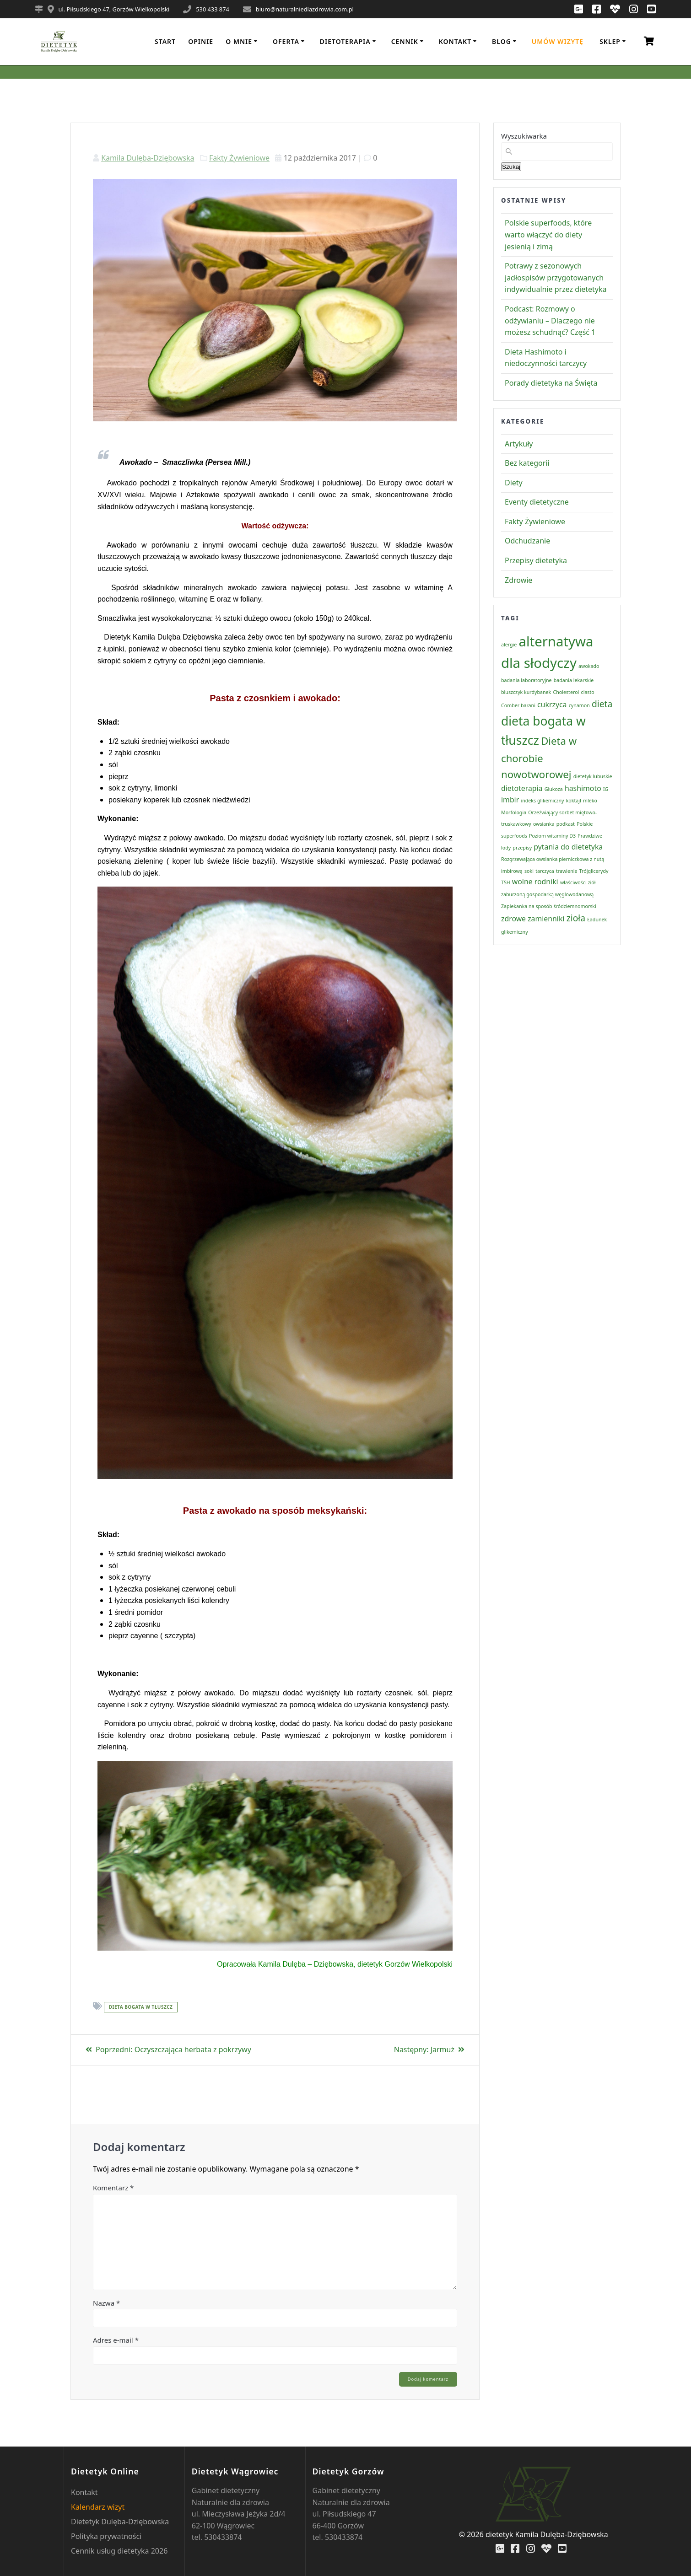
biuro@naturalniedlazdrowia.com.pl (305, 9)
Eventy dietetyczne (537, 502)
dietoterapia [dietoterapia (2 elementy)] (521, 788)
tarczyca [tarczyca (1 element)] (544, 871)
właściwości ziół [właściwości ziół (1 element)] (578, 882)
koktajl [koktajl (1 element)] (573, 800)
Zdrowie (518, 580)
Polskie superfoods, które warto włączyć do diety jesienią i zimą (548, 234)
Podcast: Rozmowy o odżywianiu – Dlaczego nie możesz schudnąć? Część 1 (550, 320)
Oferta (286, 41)
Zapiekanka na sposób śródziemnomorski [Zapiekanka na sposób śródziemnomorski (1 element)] (548, 906)
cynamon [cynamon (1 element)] (579, 705)
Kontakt (455, 41)
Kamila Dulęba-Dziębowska (147, 158)
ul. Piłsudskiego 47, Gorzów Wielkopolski (114, 9)
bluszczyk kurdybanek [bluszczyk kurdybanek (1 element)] (526, 692)
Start (165, 41)
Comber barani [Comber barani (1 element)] (518, 705)
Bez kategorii (527, 463)
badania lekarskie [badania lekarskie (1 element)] (574, 680)
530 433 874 (212, 9)
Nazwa (106, 2302)
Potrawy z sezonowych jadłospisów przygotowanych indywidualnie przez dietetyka (556, 277)
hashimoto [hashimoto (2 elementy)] (583, 788)
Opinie (200, 41)
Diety (514, 483)
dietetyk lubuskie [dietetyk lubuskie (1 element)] (592, 776)
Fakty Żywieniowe (239, 158)
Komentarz (113, 2187)
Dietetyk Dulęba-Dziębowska (120, 2522)
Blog (501, 41)
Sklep (610, 41)
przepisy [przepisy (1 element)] (522, 847)
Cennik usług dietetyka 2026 (119, 2551)
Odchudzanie (527, 541)
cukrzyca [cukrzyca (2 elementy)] (552, 704)
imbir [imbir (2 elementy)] (510, 800)
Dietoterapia (345, 41)
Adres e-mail (116, 2340)
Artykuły (519, 444)
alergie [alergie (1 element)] (509, 644)
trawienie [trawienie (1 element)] (567, 871)
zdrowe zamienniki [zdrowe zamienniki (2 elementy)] (532, 919)
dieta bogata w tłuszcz (141, 2007)
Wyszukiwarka (524, 135)
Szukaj (511, 166)
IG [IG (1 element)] (605, 789)
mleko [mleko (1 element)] (590, 800)
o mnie (239, 41)
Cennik (404, 41)
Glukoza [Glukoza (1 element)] (554, 789)
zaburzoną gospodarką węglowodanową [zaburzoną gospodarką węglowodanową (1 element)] (547, 894)
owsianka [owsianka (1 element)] (544, 824)
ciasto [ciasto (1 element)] (587, 692)
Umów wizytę (557, 41)
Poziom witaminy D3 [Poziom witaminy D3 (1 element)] (552, 836)
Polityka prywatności (106, 2536)
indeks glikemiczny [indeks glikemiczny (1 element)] (542, 800)
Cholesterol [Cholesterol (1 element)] (566, 692)
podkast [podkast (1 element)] (565, 824)
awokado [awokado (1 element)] (588, 666)
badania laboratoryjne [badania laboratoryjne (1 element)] (526, 680)
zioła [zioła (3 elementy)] (576, 918)
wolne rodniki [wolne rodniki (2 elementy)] (535, 882)
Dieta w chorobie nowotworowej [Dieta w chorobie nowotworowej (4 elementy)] (539, 757)
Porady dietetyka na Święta (551, 383)
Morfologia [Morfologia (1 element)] (513, 812)
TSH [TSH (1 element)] (505, 882)
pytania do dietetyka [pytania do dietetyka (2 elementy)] (568, 847)
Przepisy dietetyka (536, 560)
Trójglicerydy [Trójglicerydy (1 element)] (594, 871)
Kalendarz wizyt (97, 2507)
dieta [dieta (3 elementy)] (602, 704)
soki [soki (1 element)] (529, 871)
